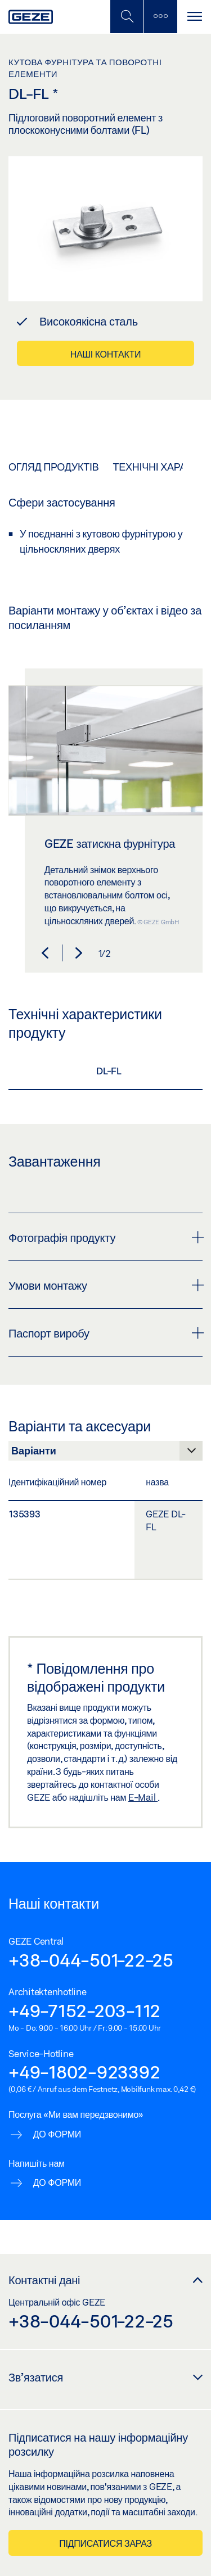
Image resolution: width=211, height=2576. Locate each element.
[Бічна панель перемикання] (160, 16)
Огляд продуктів (53, 466)
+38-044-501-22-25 (90, 1960)
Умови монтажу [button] (105, 1285)
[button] (45, 952)
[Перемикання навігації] (194, 16)
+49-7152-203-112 (84, 2010)
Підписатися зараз (105, 2543)
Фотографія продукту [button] (105, 1237)
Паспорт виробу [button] (105, 1333)
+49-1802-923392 (84, 2072)
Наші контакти (105, 354)
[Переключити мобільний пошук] (126, 16)
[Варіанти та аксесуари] (105, 1454)
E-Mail (143, 1797)
